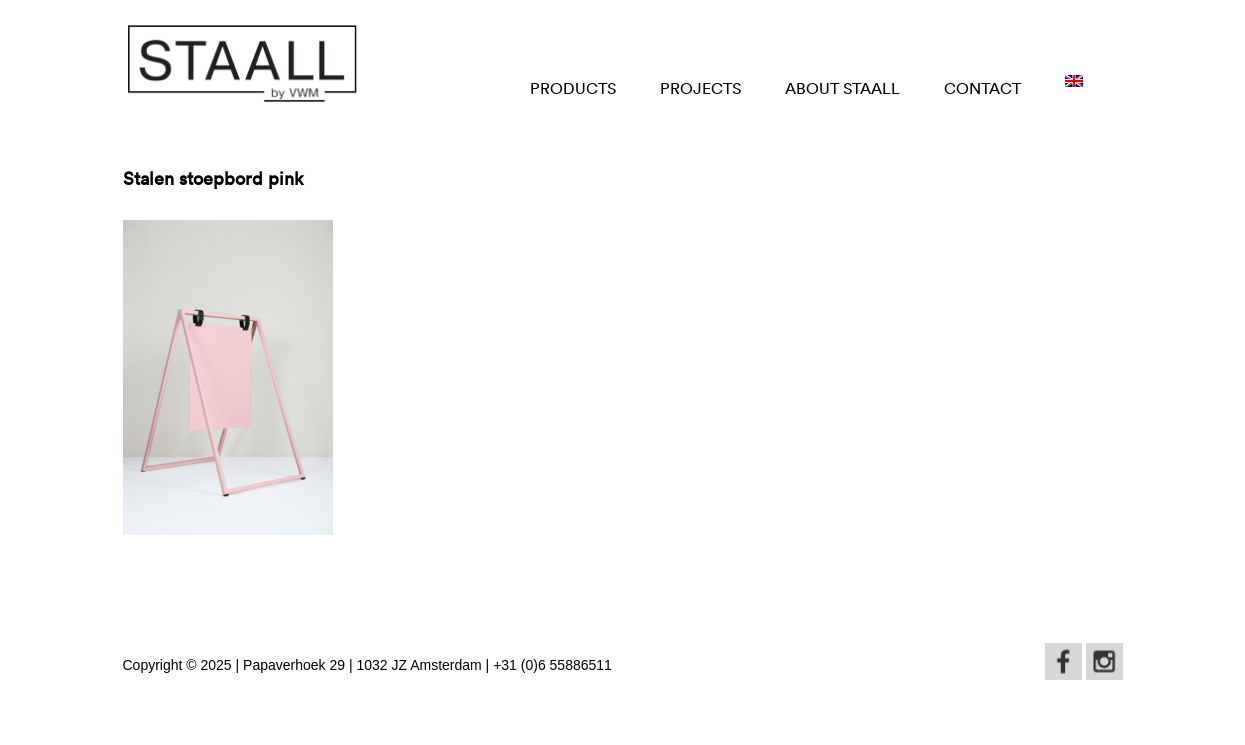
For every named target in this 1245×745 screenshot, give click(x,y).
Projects (700, 88)
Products (573, 88)
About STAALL (842, 88)
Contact (982, 88)
